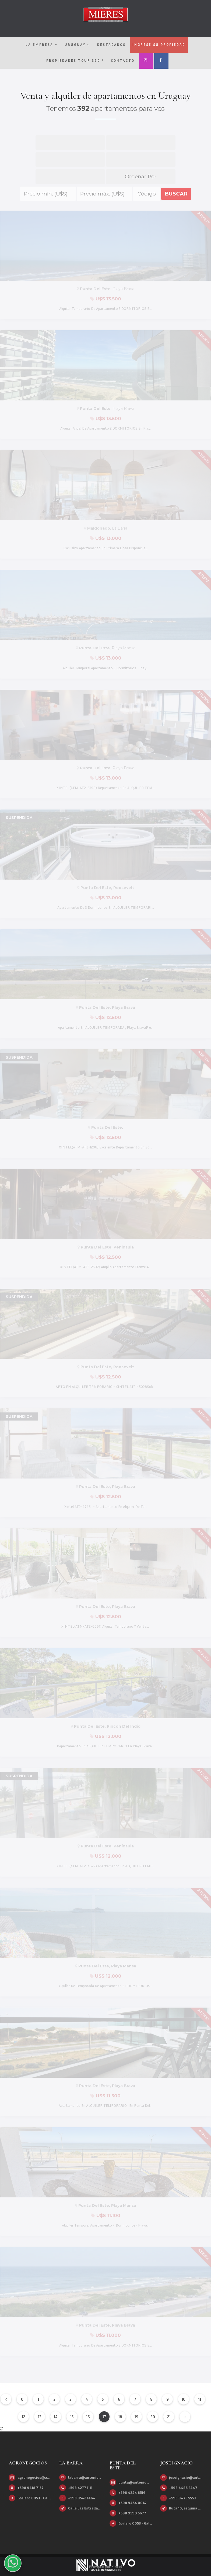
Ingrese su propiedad (158, 44)
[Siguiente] (185, 2416)
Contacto (123, 60)
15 (72, 2416)
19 (136, 2416)
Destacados (111, 44)
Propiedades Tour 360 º (75, 60)
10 (183, 2399)
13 (39, 2416)
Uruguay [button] (77, 44)
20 (152, 2416)
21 (169, 2416)
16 (88, 2416)
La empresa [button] (42, 44)
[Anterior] (6, 2399)
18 (120, 2416)
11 (199, 2399)
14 (56, 2416)
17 (104, 2416)
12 (23, 2416)
